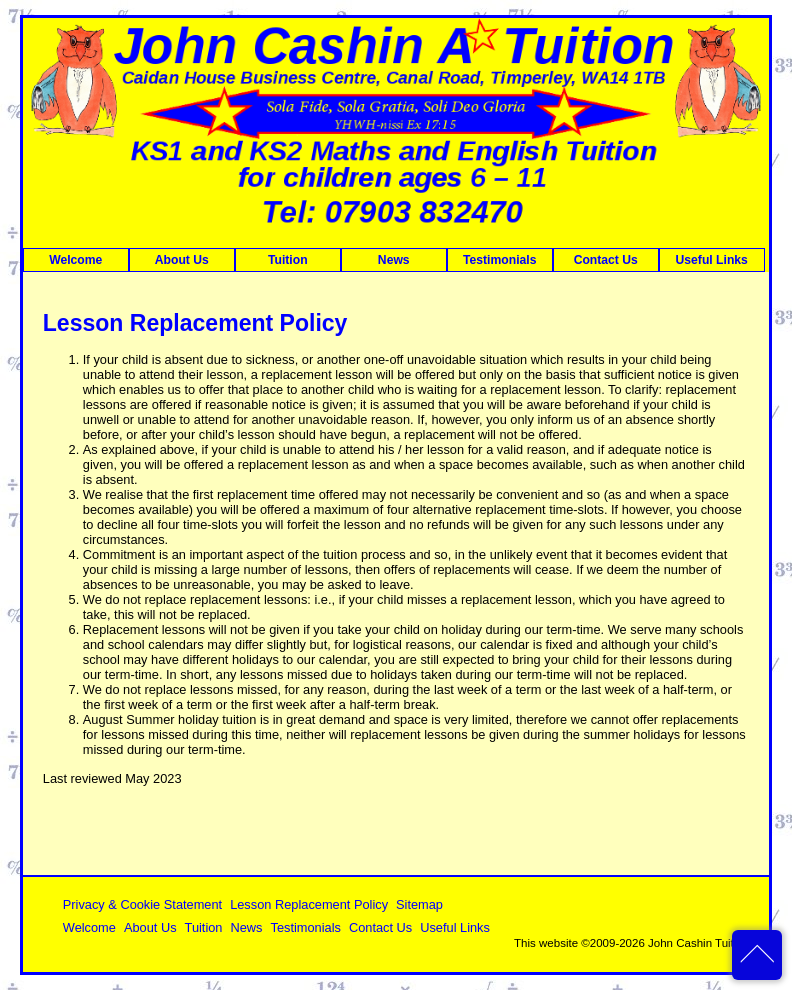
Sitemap (419, 904)
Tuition (288, 260)
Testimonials (499, 260)
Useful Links (712, 260)
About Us (182, 260)
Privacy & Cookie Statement (142, 904)
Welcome (75, 260)
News (394, 260)
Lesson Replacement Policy (309, 904)
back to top (757, 955)
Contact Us (606, 260)
